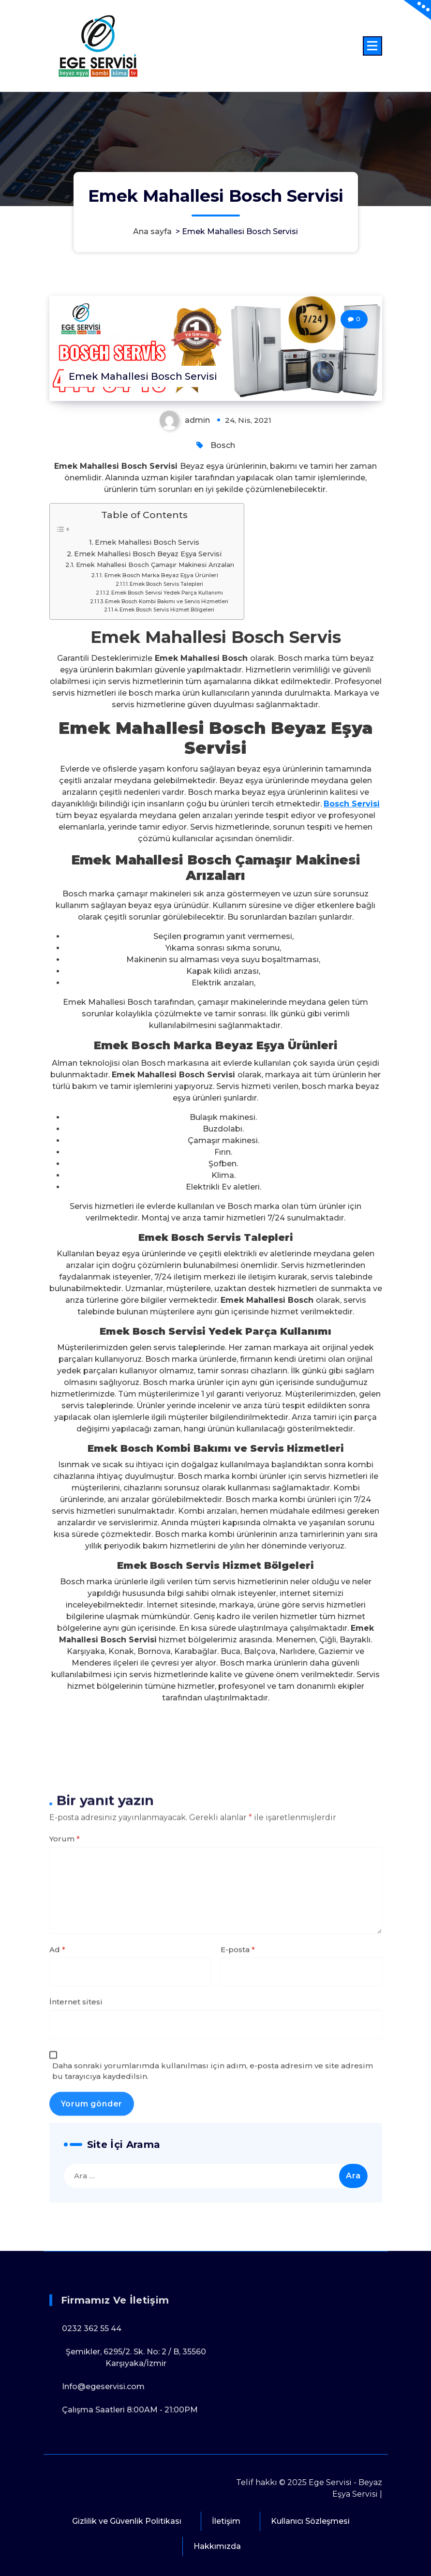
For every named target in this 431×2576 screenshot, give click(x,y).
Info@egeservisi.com (103, 2482)
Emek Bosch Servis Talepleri (166, 584)
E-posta (238, 2222)
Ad (57, 2222)
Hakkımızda (217, 2546)
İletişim (226, 2521)
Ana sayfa (152, 231)
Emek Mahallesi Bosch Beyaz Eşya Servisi (148, 554)
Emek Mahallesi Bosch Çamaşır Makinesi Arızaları (155, 564)
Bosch (222, 445)
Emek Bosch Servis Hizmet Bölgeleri (166, 610)
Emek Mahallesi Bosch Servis (147, 542)
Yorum (64, 2111)
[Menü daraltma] (372, 46)
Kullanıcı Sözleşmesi (310, 2521)
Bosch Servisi (352, 803)
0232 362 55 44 (91, 2424)
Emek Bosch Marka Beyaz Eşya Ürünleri (161, 575)
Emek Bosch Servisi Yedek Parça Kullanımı (167, 593)
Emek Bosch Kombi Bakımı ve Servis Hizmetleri (166, 601)
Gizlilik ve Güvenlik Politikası (126, 2521)
